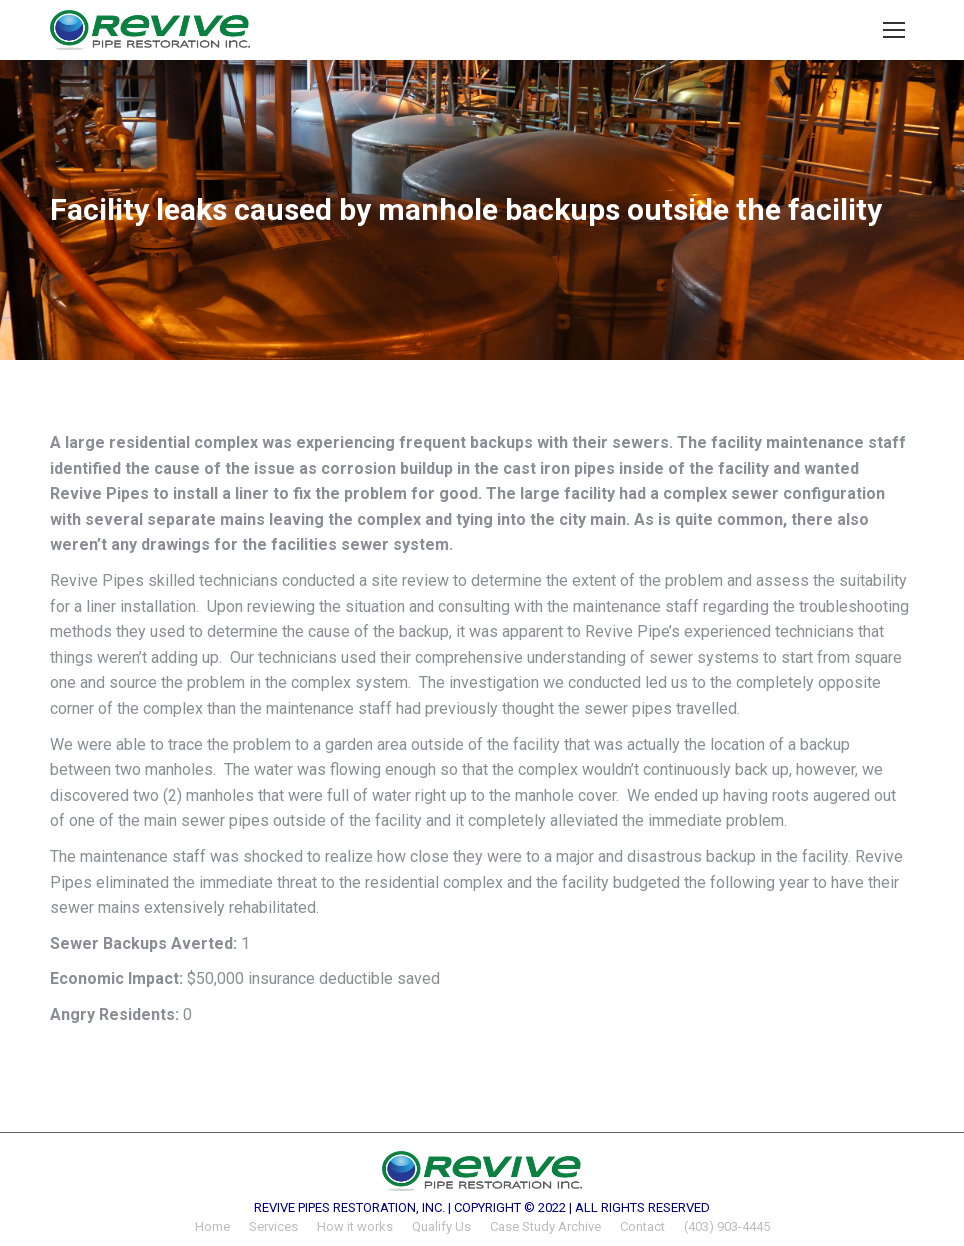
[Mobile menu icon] (894, 30)
